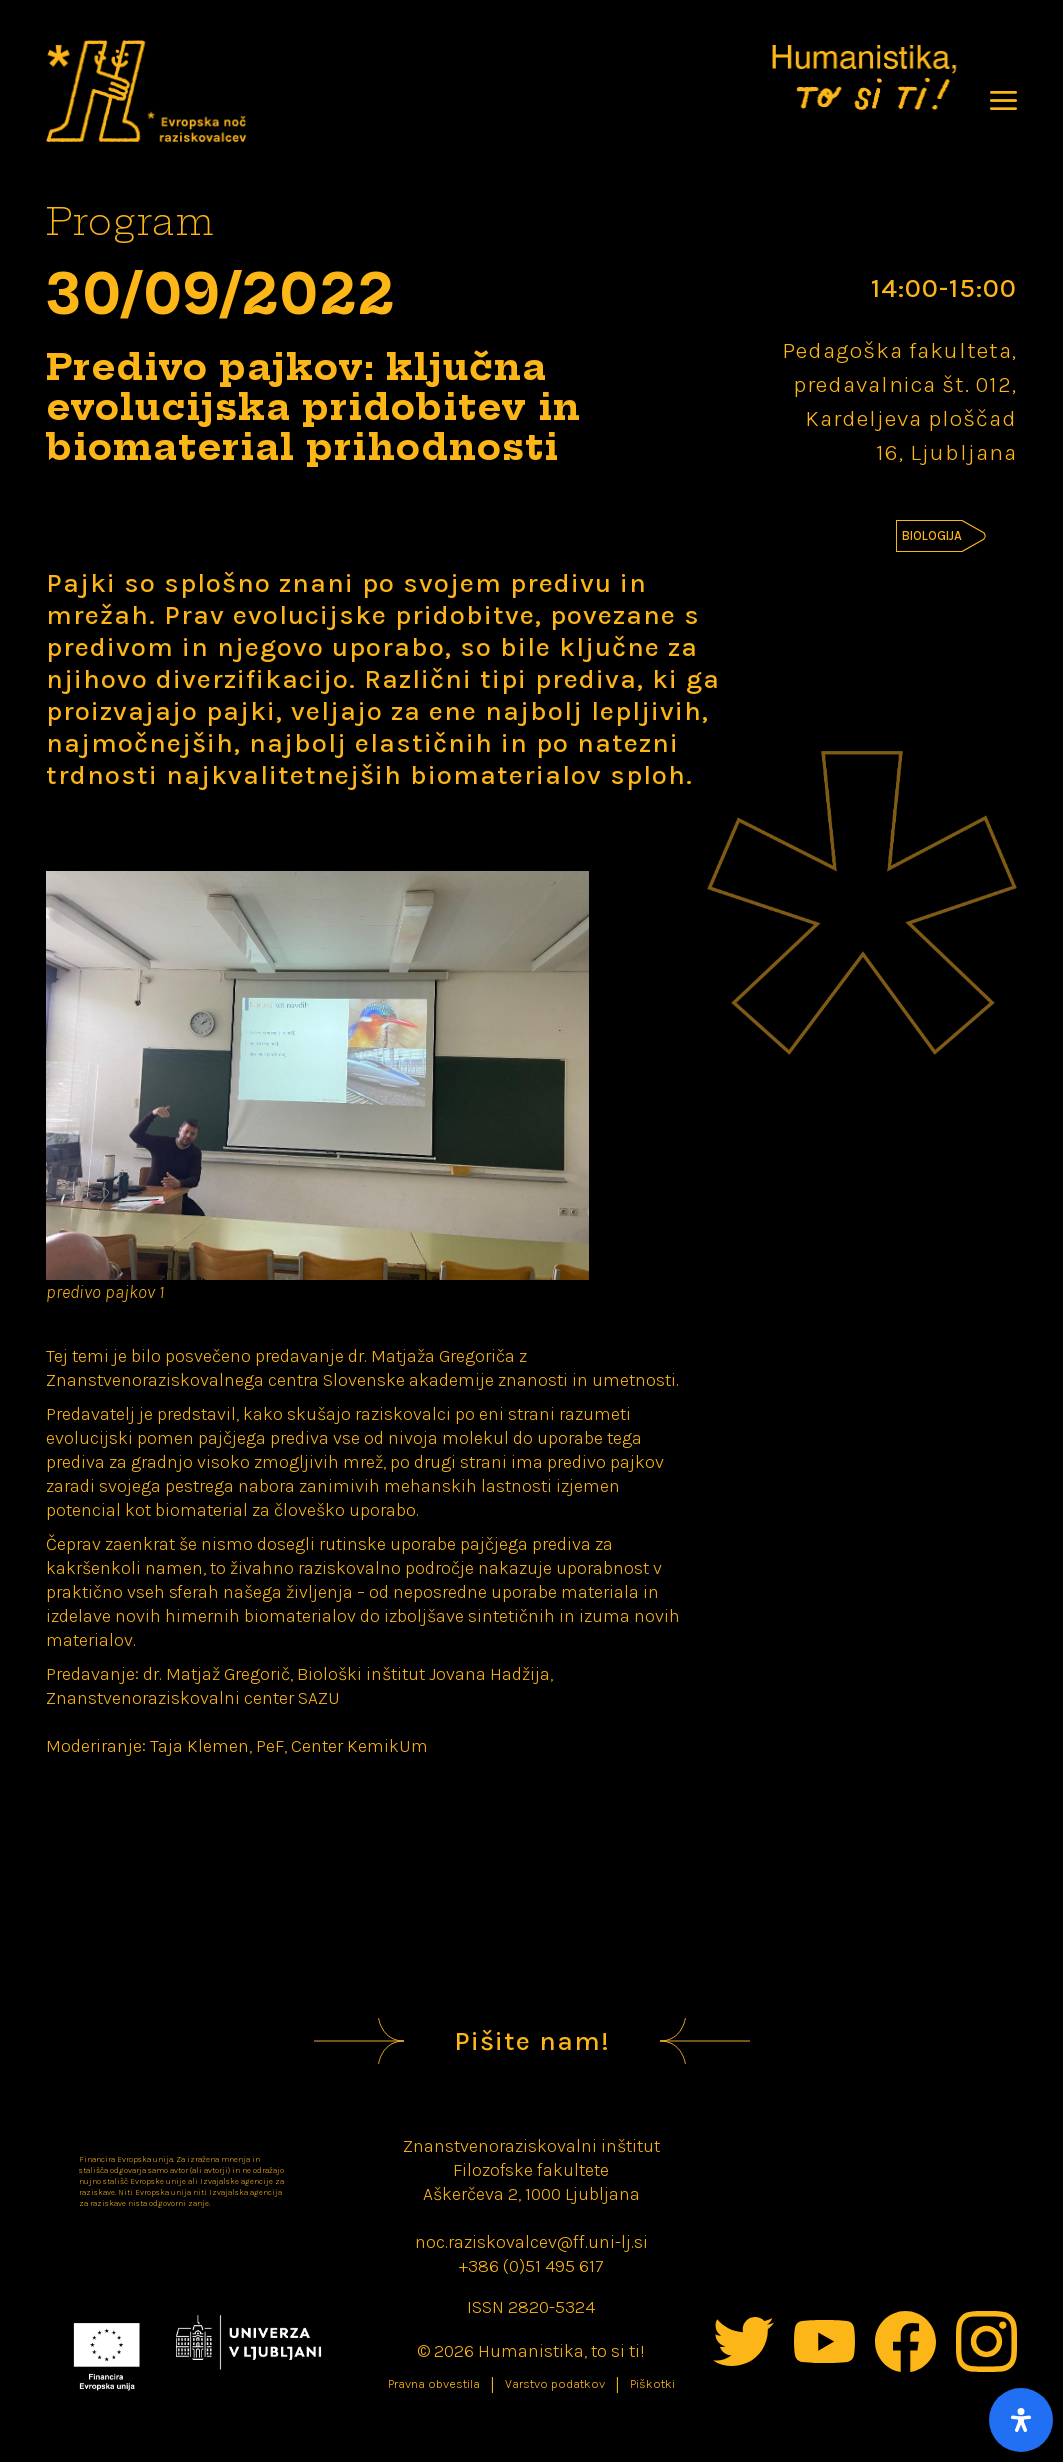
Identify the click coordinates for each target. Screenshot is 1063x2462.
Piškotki (652, 2384)
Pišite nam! (532, 2041)
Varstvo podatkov (555, 2384)
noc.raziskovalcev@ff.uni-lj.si (531, 2242)
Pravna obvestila (434, 2384)
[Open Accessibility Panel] (1021, 2420)
